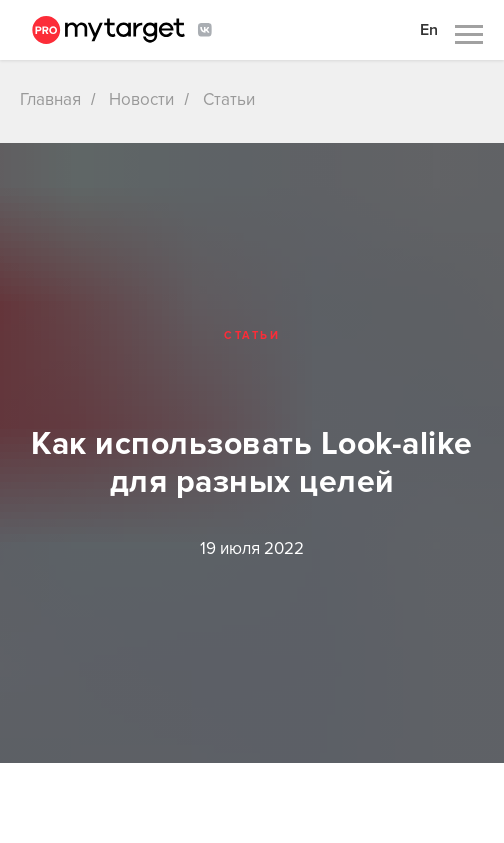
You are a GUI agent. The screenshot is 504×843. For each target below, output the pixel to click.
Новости (141, 99)
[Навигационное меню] (469, 35)
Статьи (229, 99)
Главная (50, 99)
